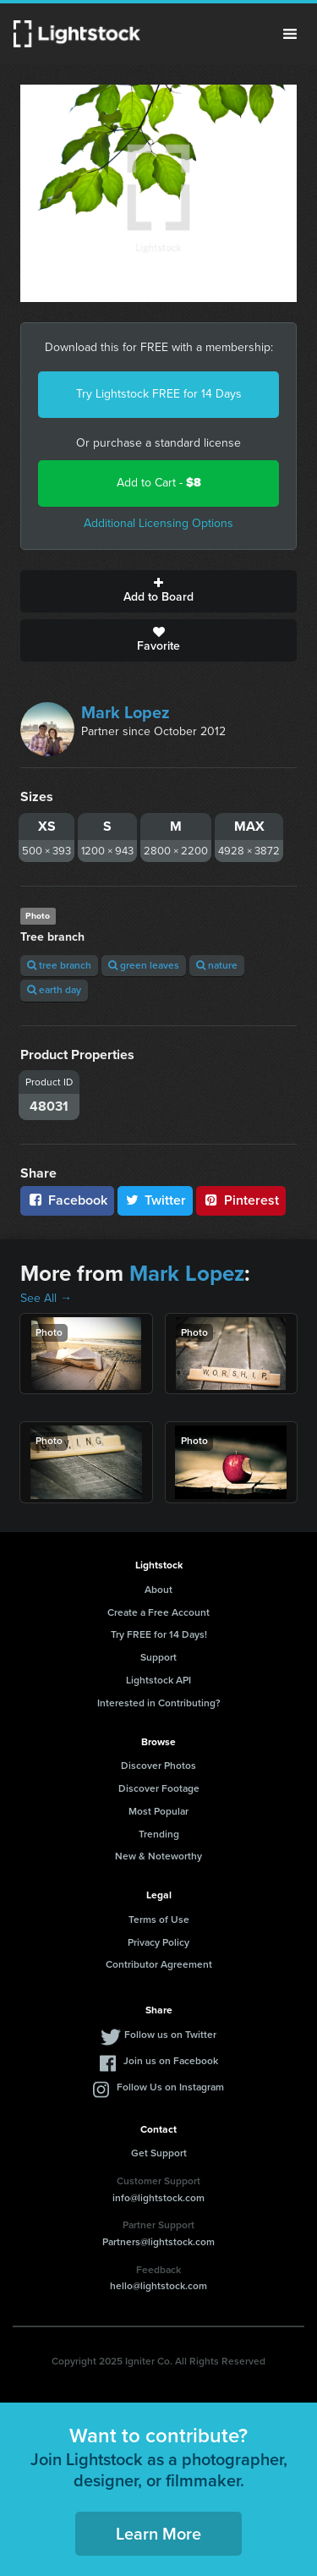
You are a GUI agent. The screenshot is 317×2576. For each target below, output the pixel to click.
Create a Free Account (158, 1612)
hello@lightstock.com (158, 2285)
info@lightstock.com (158, 2197)
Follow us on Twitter (170, 2034)
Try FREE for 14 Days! (159, 1634)
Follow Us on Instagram (170, 2087)
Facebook (67, 1200)
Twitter (155, 1200)
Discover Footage (158, 1788)
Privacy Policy (158, 1942)
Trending (159, 1834)
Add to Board (158, 591)
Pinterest (241, 1200)
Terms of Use (158, 1919)
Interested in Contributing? (159, 1703)
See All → (46, 1298)
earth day (54, 989)
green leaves (143, 965)
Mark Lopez (125, 712)
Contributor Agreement (159, 1964)
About (158, 1589)
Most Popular (158, 1811)
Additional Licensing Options (158, 523)
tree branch (59, 965)
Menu (289, 33)
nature (217, 965)
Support (158, 1657)
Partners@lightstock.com (158, 2241)
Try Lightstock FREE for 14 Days (159, 394)
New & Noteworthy (158, 1856)
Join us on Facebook (170, 2060)
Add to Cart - (159, 483)
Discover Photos (158, 1765)
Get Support (159, 2153)
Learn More (158, 2533)
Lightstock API (158, 1680)
